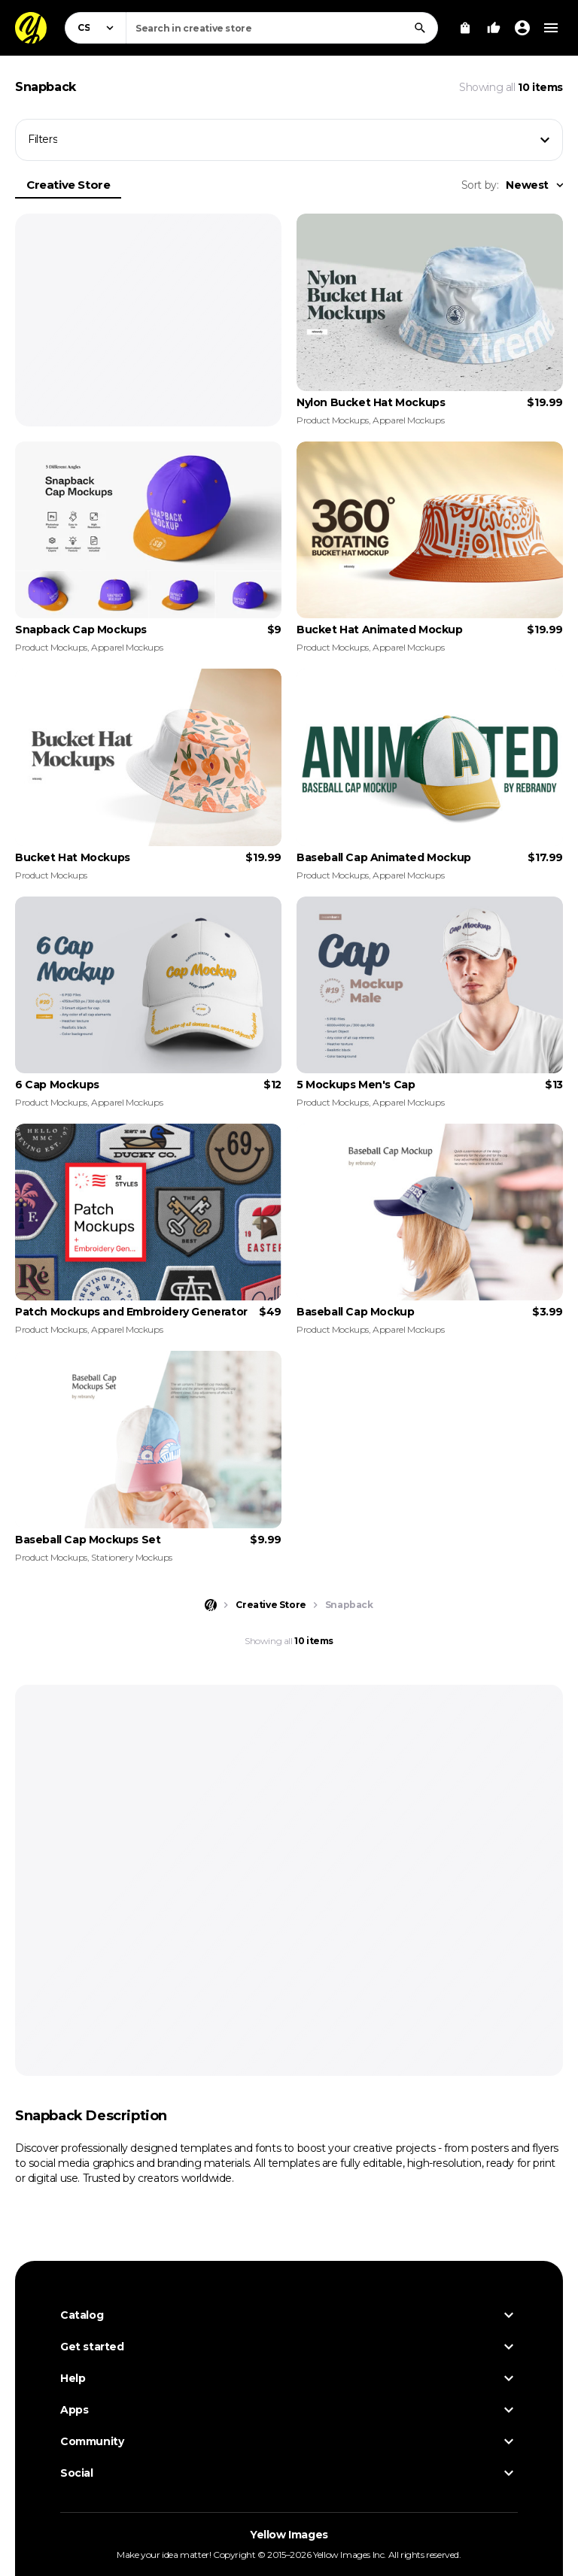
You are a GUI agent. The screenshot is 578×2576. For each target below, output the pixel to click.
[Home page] (211, 1605)
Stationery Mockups (131, 1557)
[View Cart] (465, 28)
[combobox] (281, 28)
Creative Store (68, 184)
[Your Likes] (494, 28)
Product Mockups (333, 420)
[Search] (420, 28)
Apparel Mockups (408, 420)
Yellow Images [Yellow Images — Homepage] (289, 2534)
